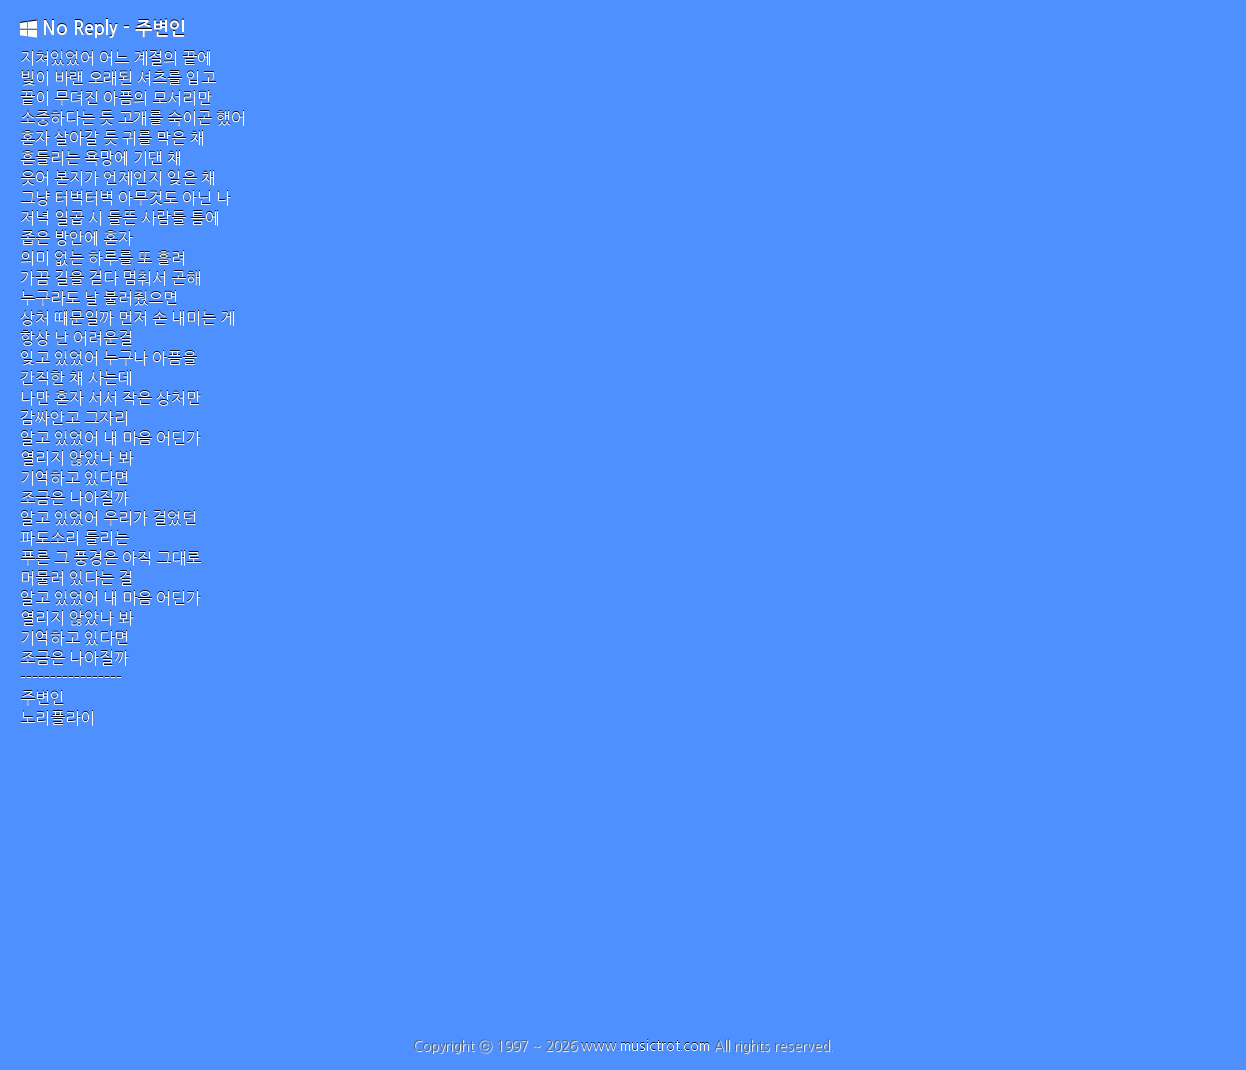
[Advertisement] (623, 888)
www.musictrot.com (645, 1046)
